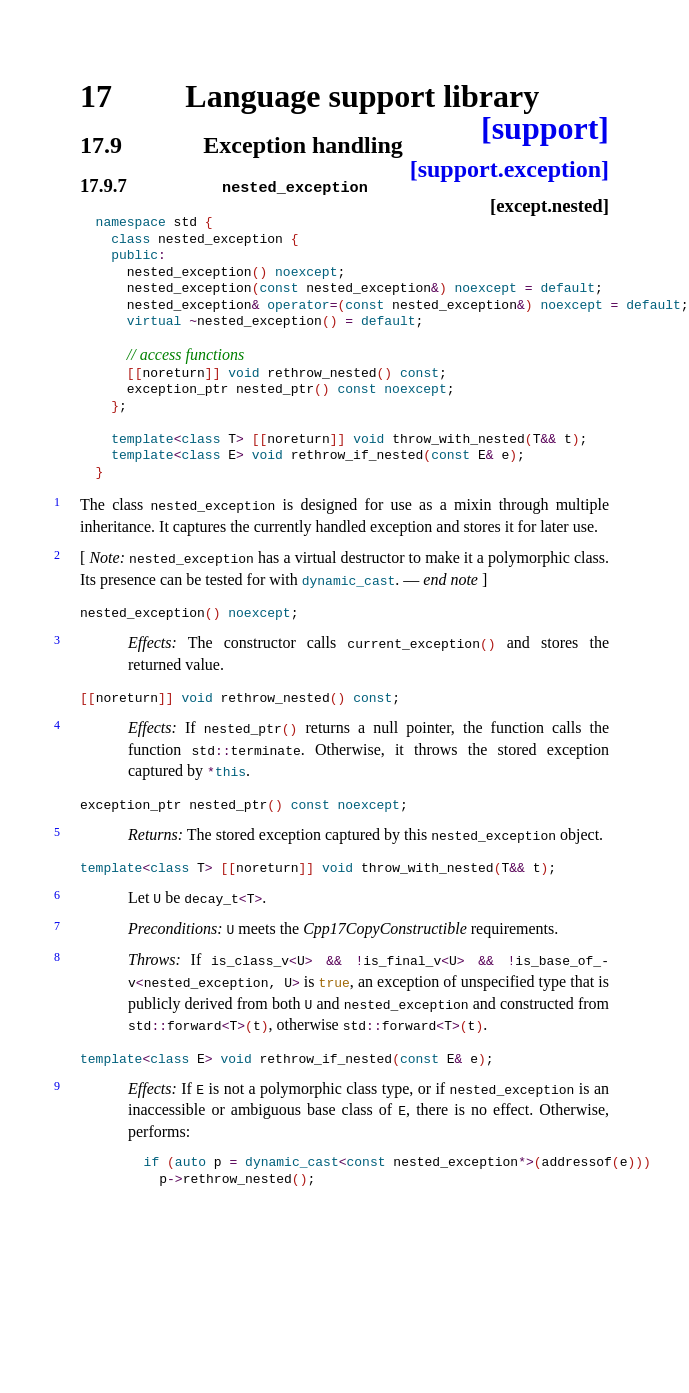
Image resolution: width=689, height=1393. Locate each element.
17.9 (101, 145)
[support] (545, 128)
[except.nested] (549, 205)
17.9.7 (103, 186)
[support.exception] (509, 169)
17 (96, 96)
